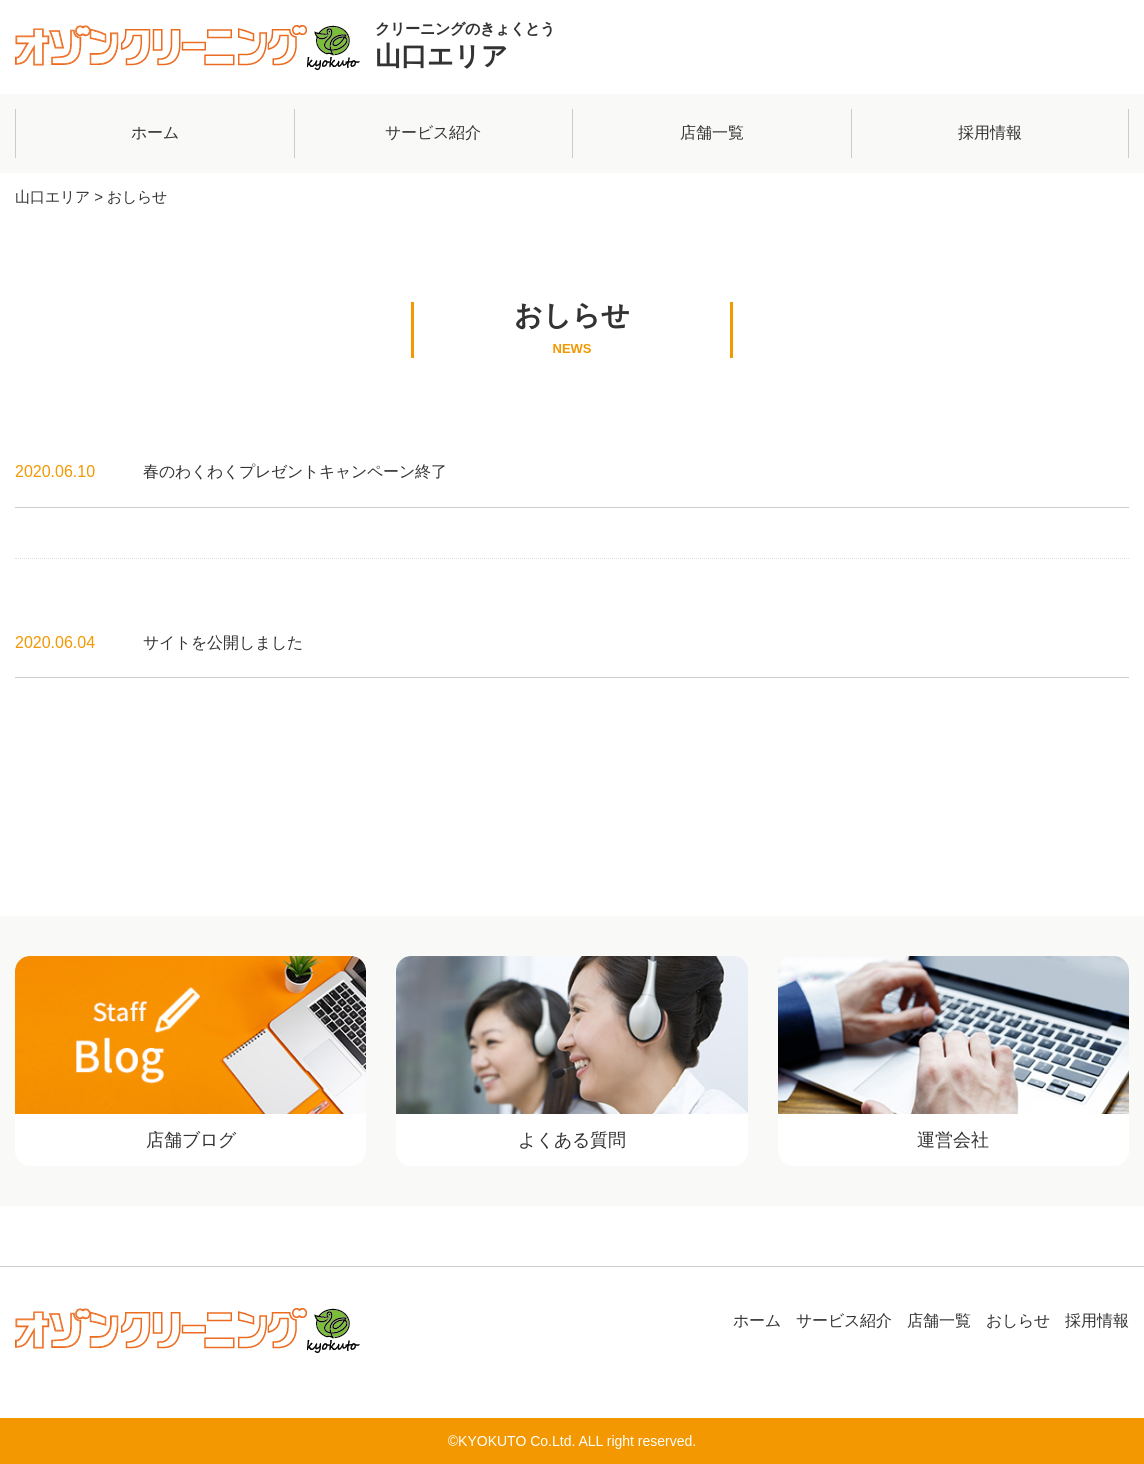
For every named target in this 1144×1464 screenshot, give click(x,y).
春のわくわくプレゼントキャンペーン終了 (295, 471)
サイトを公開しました (223, 642)
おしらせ (1018, 1320)
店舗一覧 (712, 132)
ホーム (155, 132)
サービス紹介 (433, 132)
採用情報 (990, 132)
